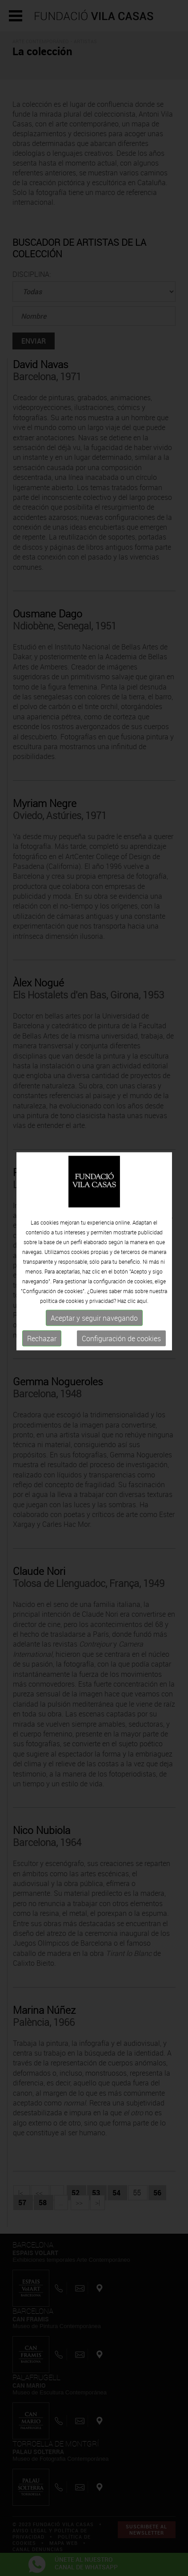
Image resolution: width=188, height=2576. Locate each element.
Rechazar (41, 1312)
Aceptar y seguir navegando (94, 1291)
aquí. (142, 1274)
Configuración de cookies (121, 1312)
